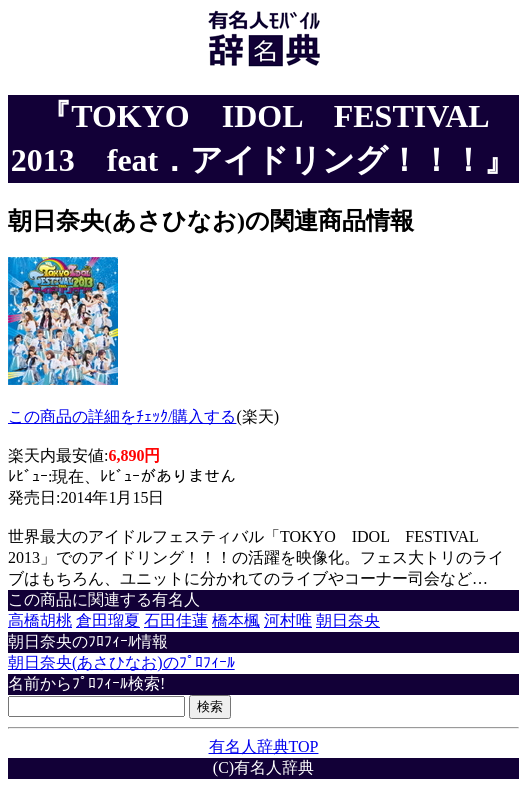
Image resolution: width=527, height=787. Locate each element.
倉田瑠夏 (108, 620)
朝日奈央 (348, 620)
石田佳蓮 (176, 620)
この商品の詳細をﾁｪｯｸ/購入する (122, 416)
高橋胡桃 (40, 620)
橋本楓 (236, 620)
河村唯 (288, 620)
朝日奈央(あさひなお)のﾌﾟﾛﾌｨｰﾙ (121, 662)
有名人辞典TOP (264, 746)
